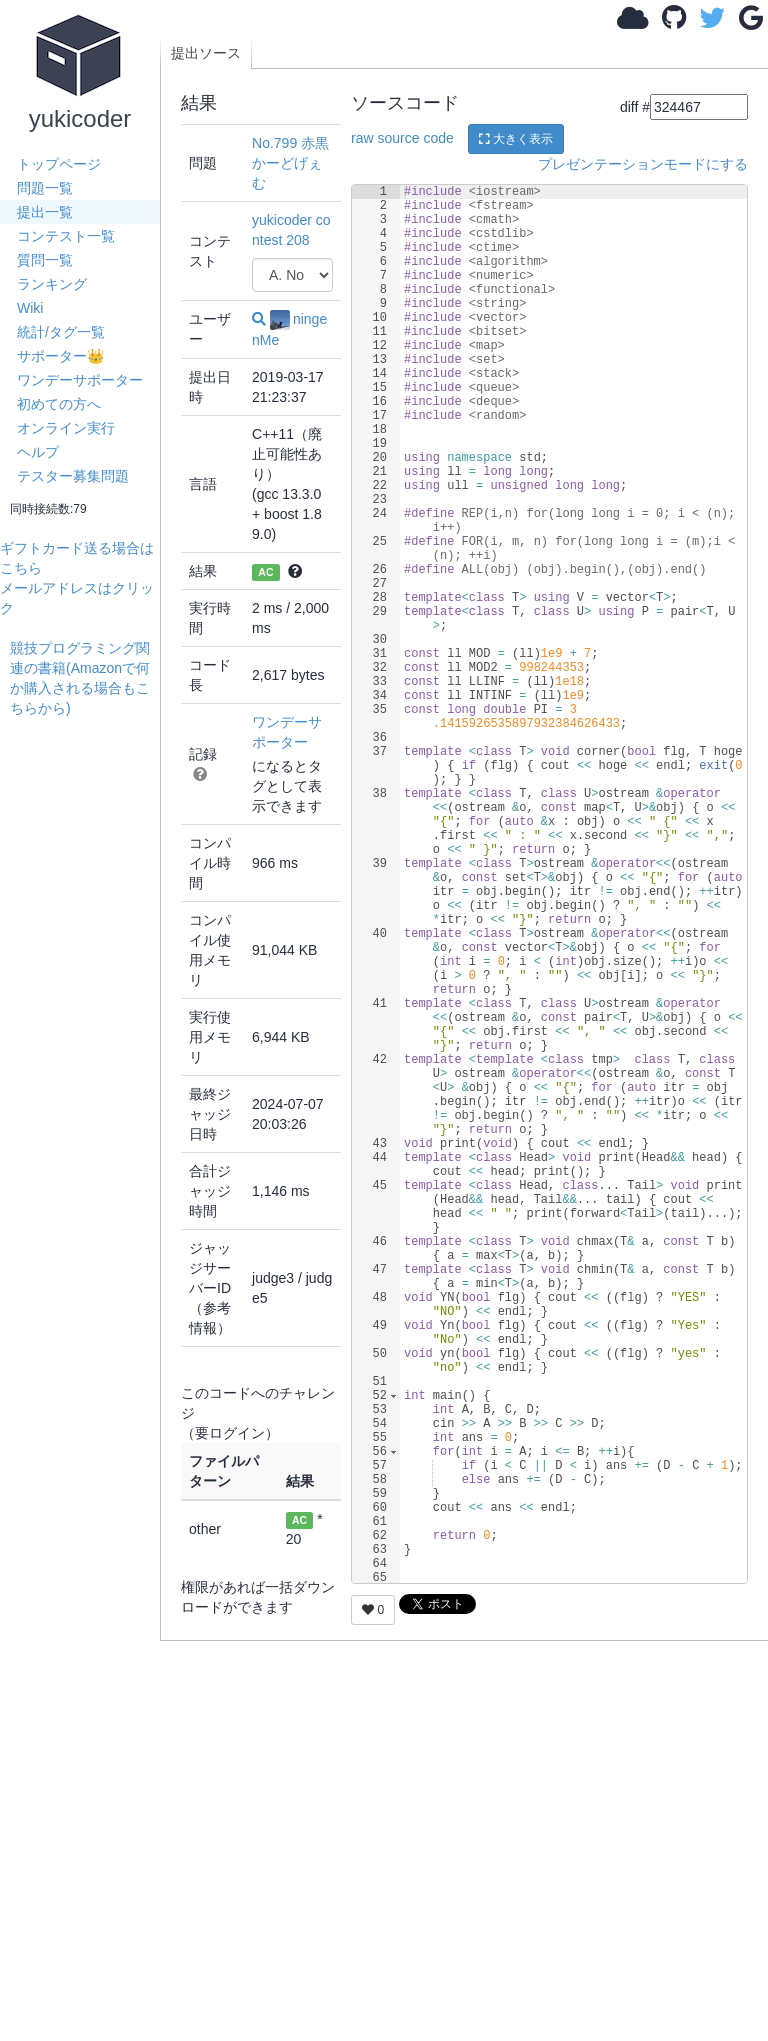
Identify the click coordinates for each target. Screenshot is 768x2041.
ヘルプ (38, 452)
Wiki (30, 308)
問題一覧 (45, 188)
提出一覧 (45, 212)
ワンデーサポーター (80, 380)
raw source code (402, 138)
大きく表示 (516, 139)
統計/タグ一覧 (61, 332)
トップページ (59, 164)
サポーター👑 (60, 356)
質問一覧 (45, 260)
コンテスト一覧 (66, 236)
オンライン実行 (66, 428)
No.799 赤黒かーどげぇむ (290, 163)
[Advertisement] (85, 1018)
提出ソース (206, 53)
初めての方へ (59, 404)
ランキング (52, 284)
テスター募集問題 (73, 476)
